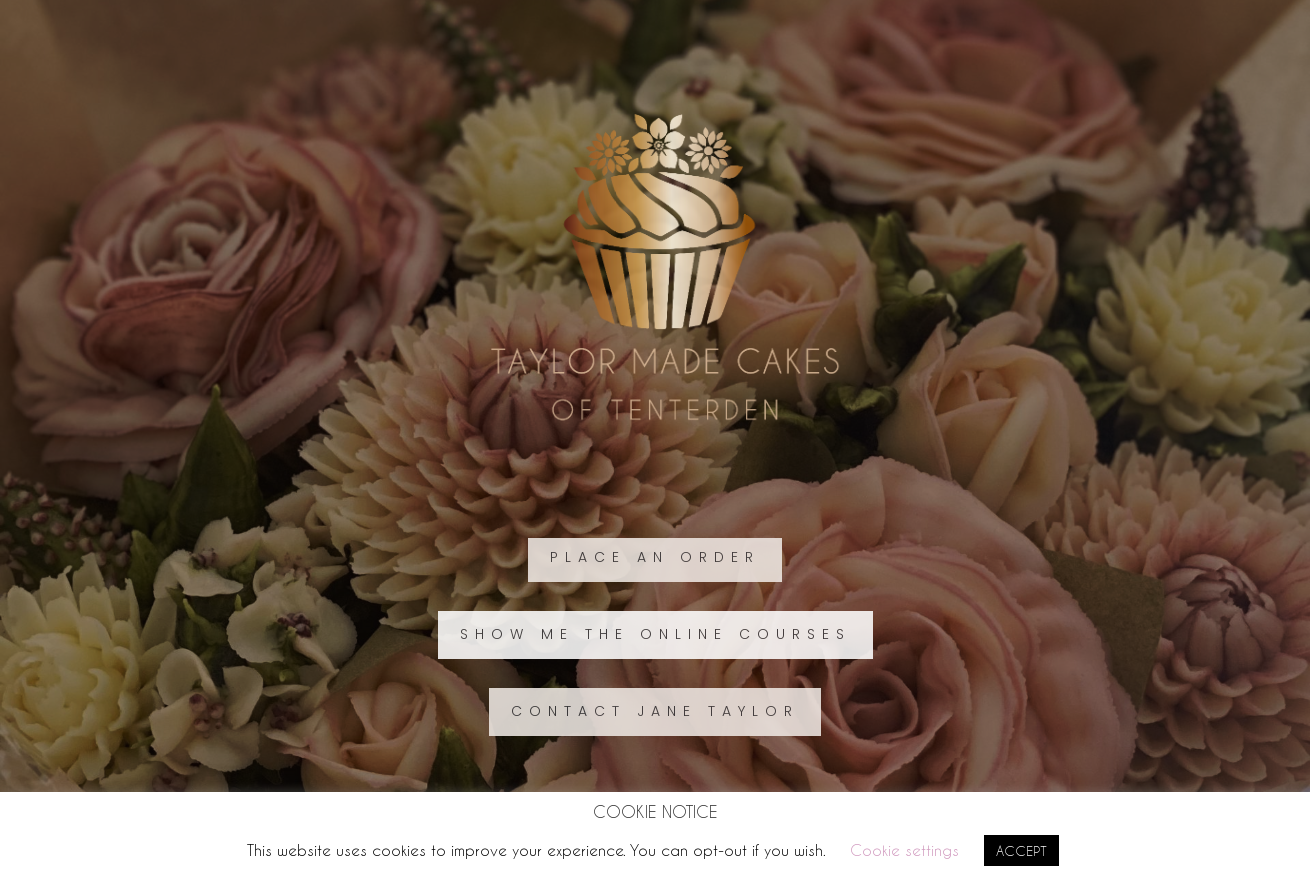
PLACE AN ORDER (655, 557)
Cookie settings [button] (904, 850)
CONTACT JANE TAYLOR (655, 711)
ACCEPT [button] (1021, 850)
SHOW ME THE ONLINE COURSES (655, 634)
